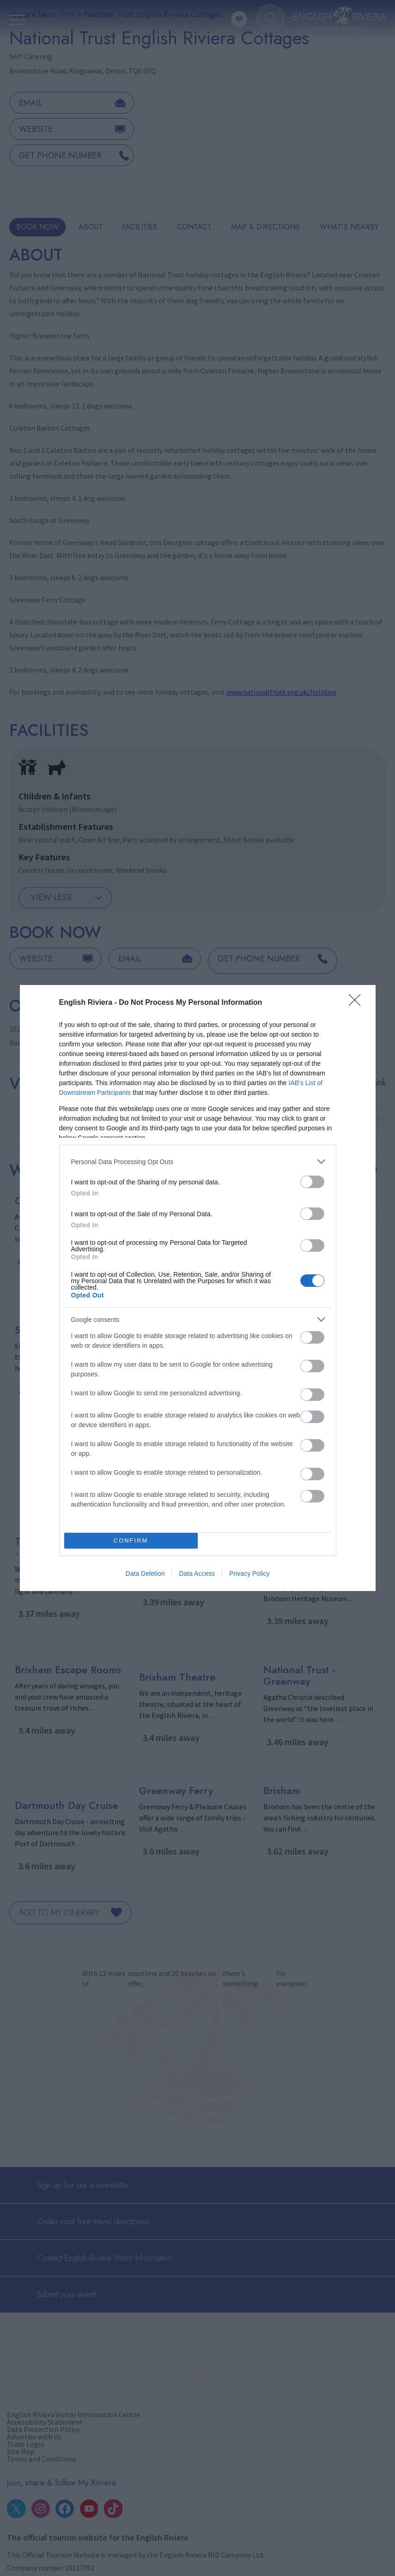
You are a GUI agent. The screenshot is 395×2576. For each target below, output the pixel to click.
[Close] (357, 1003)
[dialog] (198, 1288)
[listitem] (197, 1161)
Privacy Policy (249, 1573)
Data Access (197, 1573)
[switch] (312, 1182)
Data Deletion (145, 1573)
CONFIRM (131, 1540)
